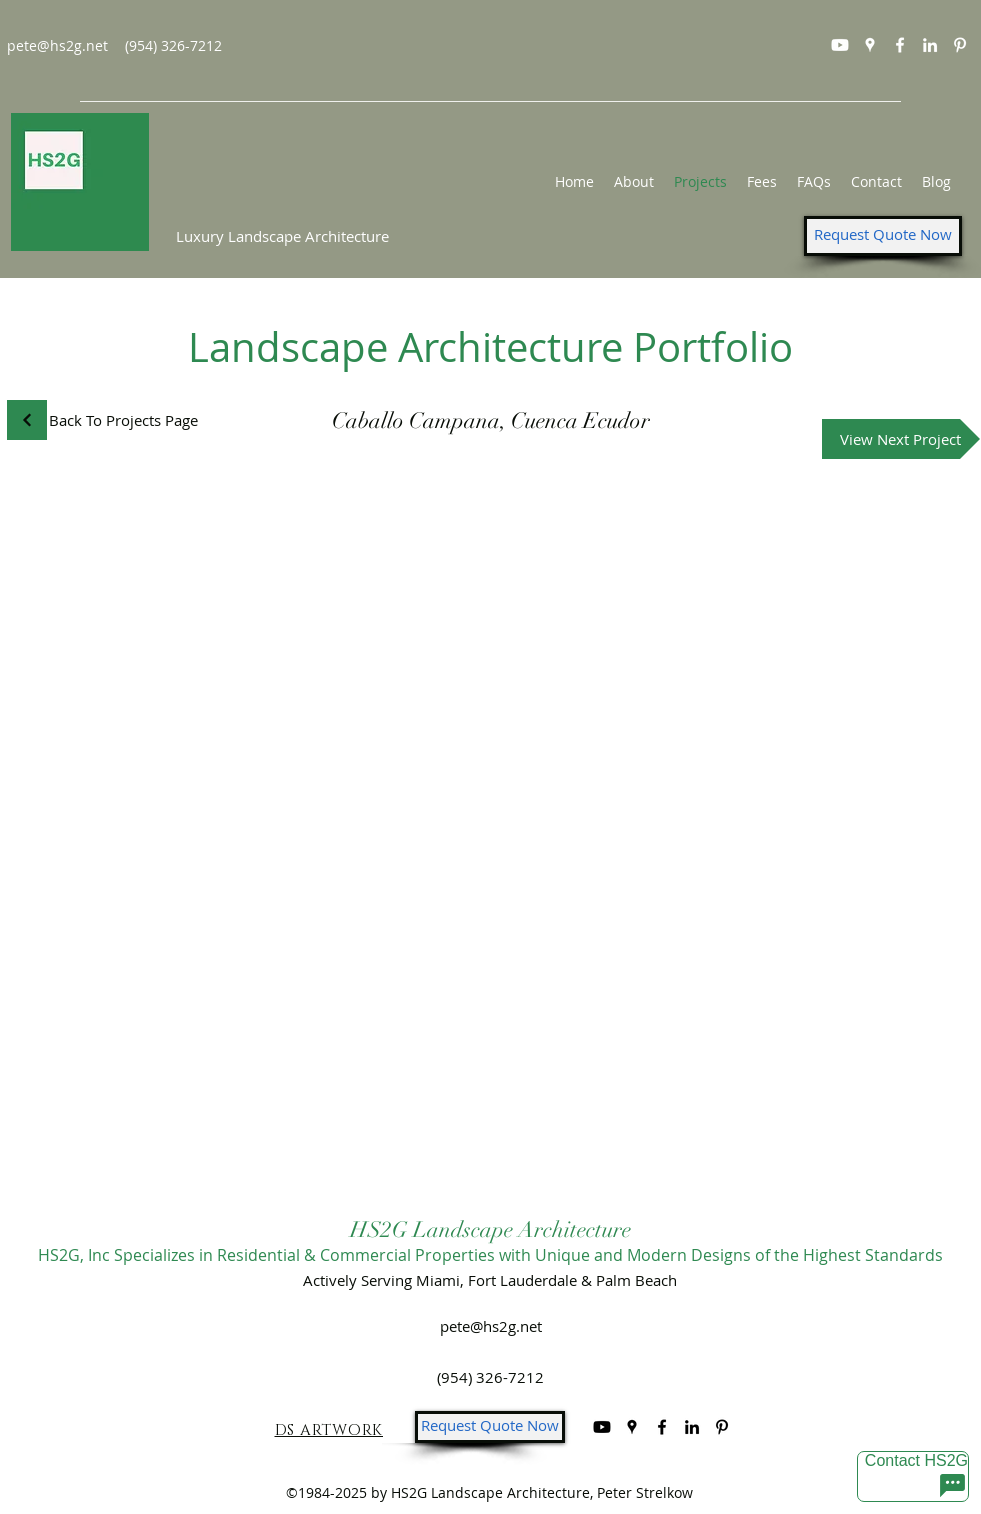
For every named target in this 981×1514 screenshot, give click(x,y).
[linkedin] (930, 45)
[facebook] (900, 45)
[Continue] (27, 420)
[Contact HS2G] (913, 1476)
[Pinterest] (960, 45)
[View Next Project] (901, 439)
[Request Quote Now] (883, 236)
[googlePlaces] (870, 45)
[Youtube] (840, 45)
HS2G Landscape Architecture (490, 1229)
